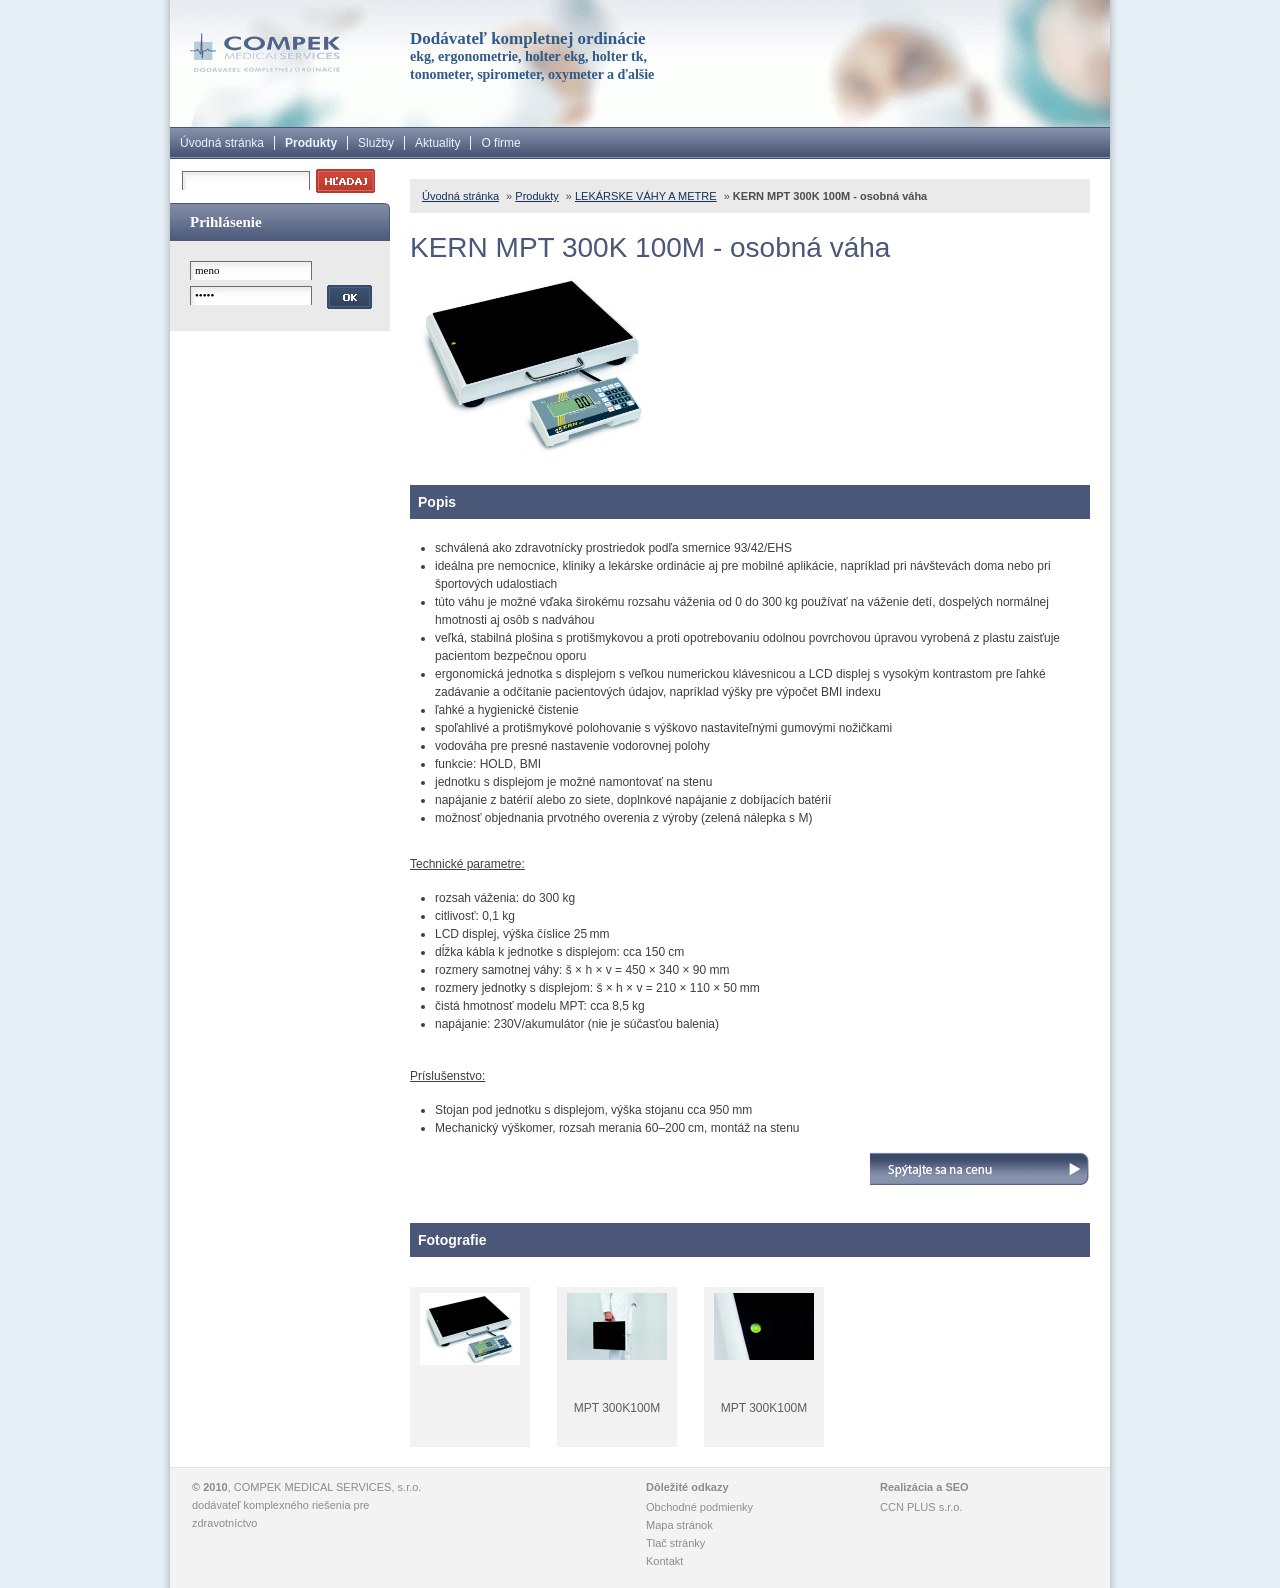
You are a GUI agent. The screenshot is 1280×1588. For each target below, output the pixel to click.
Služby (376, 143)
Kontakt (664, 1561)
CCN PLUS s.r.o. (921, 1507)
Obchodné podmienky (699, 1507)
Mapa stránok (679, 1525)
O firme (500, 143)
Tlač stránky (675, 1543)
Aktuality (437, 143)
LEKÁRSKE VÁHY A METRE (646, 196)
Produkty (311, 143)
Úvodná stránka (222, 143)
